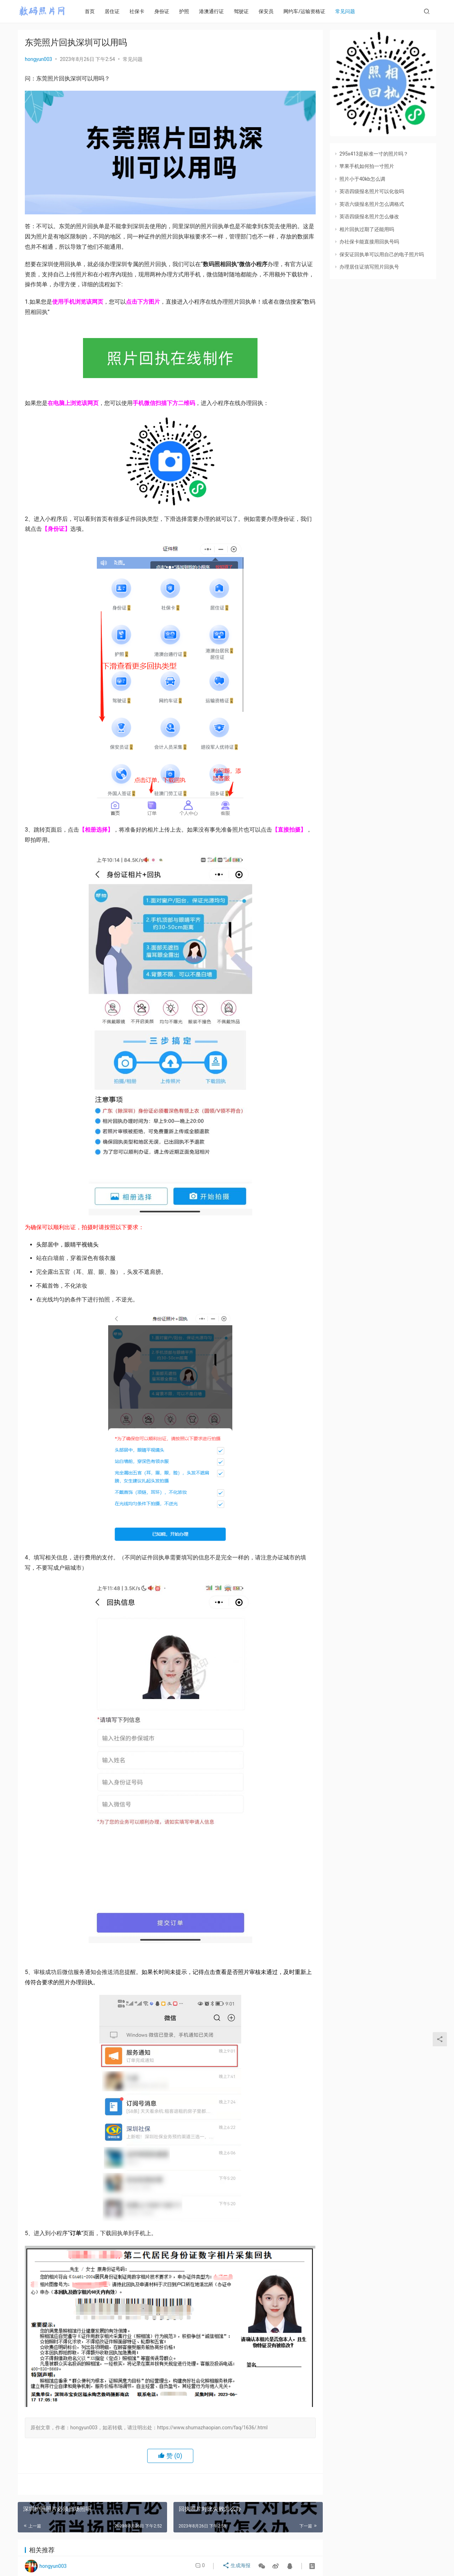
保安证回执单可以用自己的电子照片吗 (381, 254)
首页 (95, 11)
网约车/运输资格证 (309, 11)
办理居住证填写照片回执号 (369, 267)
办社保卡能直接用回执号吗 (369, 241)
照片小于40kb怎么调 (362, 179)
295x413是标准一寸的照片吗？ (373, 154)
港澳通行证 (216, 11)
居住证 (117, 11)
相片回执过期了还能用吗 (366, 229)
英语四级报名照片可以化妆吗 (371, 191)
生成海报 (237, 2566)
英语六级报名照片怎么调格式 (371, 204)
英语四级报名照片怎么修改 (369, 216)
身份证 (166, 11)
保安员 (271, 11)
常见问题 (350, 11)
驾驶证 (246, 11)
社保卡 (141, 11)
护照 (189, 11)
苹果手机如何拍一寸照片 (366, 166)
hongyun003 (38, 59)
